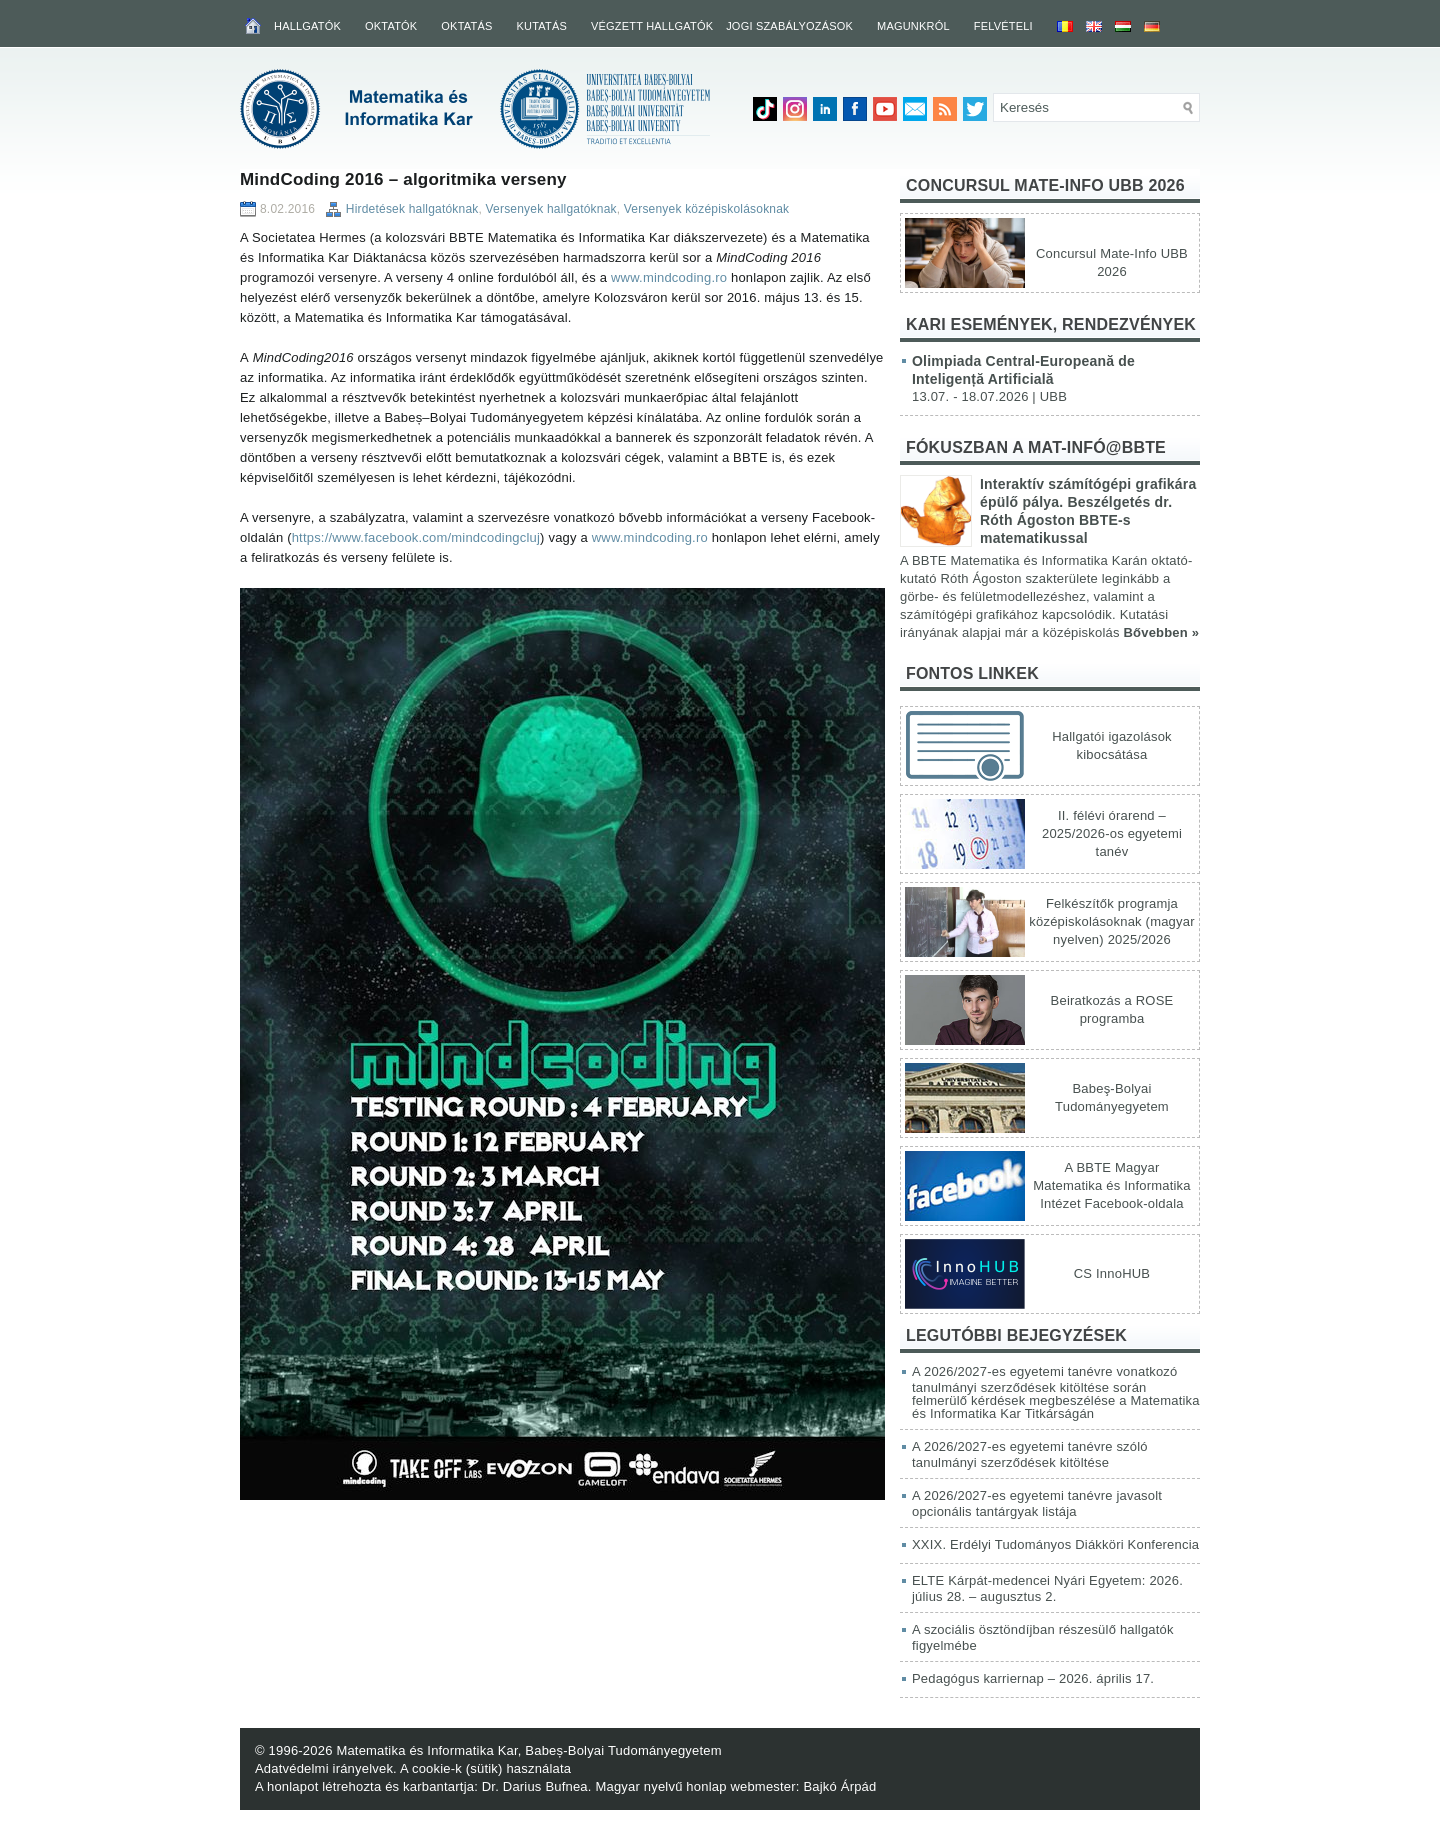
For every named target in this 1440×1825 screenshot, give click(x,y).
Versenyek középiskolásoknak (707, 209)
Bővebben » (1161, 632)
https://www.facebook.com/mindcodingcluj (416, 537)
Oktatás (466, 26)
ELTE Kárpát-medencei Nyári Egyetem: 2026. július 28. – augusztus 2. (1047, 1588)
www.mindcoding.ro (669, 277)
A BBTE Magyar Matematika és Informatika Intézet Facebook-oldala (1111, 1185)
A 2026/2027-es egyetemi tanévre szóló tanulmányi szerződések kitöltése (1030, 1454)
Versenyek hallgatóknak (551, 209)
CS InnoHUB (1112, 1273)
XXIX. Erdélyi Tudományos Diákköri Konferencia (1055, 1544)
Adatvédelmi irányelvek (324, 1768)
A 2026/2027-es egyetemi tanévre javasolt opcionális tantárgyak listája (1037, 1503)
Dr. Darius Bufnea (535, 1786)
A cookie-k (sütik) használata (485, 1768)
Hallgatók (307, 26)
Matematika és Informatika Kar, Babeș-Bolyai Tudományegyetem (528, 1750)
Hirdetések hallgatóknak (412, 209)
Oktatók (391, 26)
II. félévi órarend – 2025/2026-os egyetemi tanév (1112, 833)
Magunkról (913, 26)
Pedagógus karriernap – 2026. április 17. (1033, 1678)
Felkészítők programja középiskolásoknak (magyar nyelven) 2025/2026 (1111, 921)
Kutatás (541, 26)
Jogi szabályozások (789, 26)
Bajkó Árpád (839, 1786)
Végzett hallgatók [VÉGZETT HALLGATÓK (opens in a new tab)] (652, 26)
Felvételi (1003, 26)
